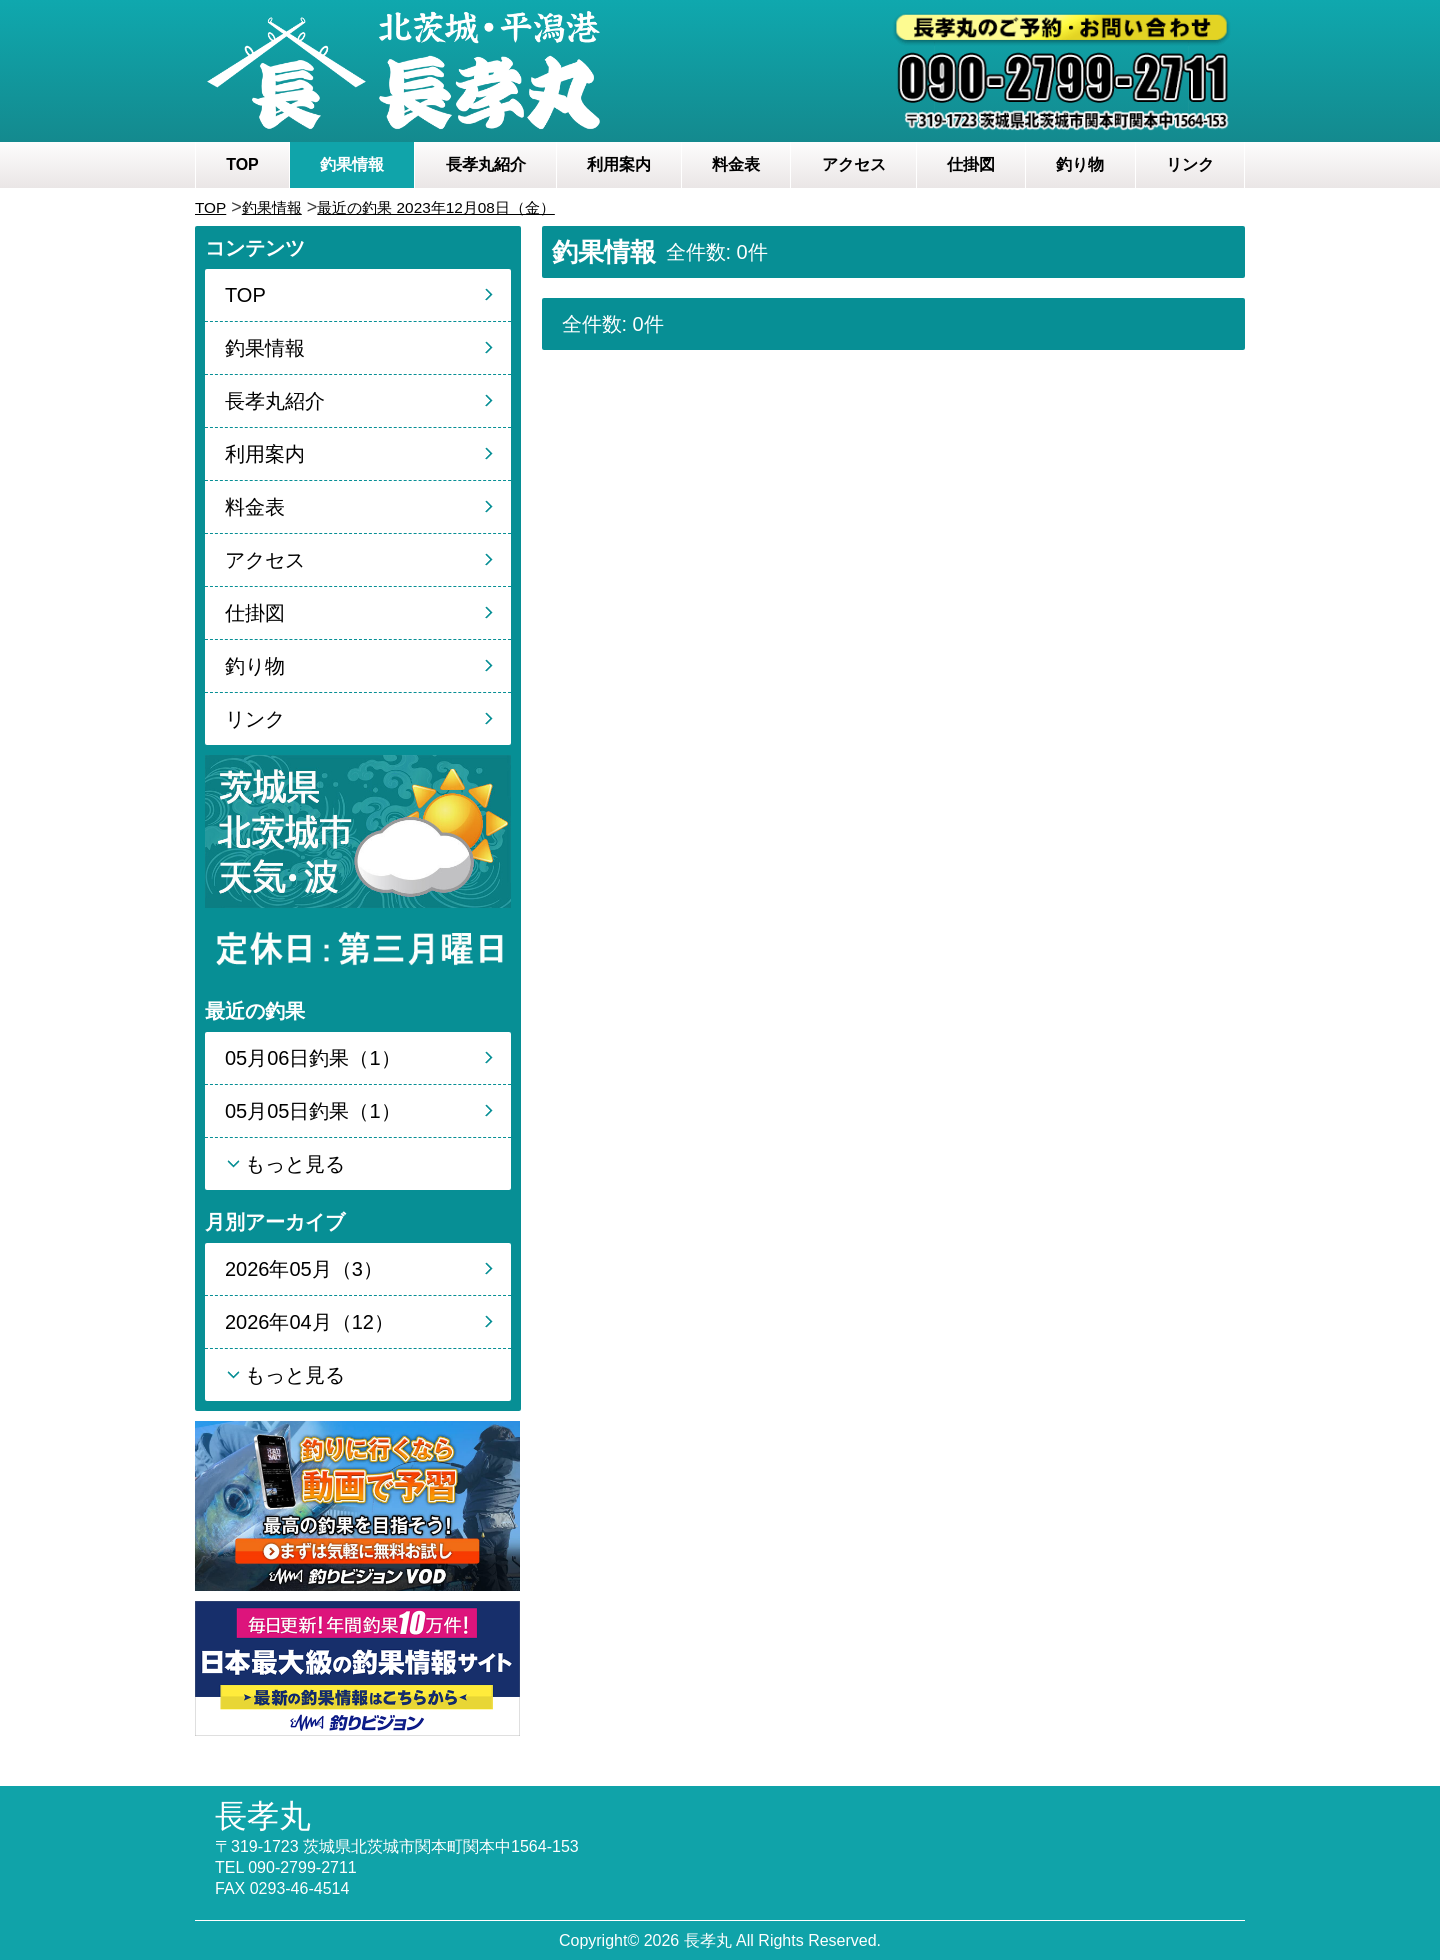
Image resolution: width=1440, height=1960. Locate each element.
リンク (1190, 164)
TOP (242, 164)
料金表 (736, 164)
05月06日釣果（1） (313, 1058)
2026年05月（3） (304, 1269)
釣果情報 (352, 164)
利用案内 (619, 164)
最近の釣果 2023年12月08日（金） (475, 207)
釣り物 (1080, 164)
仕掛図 (971, 164)
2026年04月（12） (309, 1322)
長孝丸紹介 (486, 164)
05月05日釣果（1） (313, 1111)
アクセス (854, 164)
